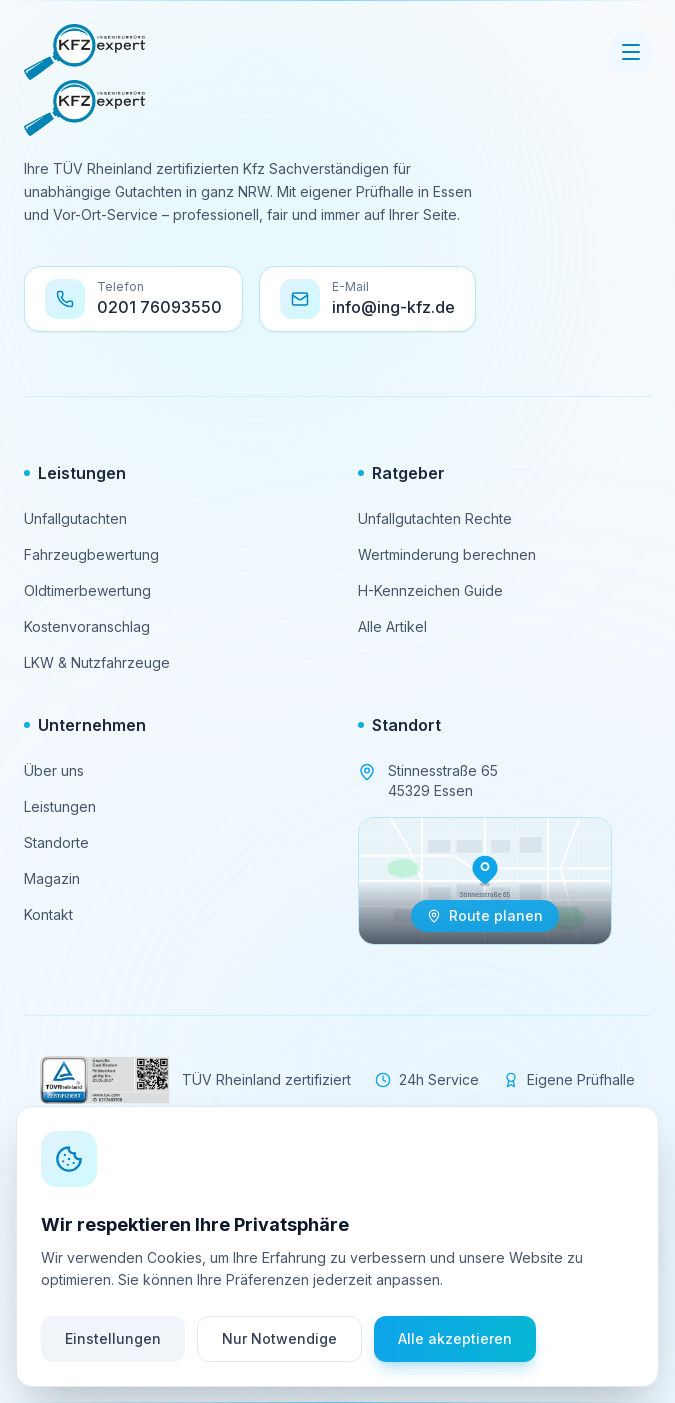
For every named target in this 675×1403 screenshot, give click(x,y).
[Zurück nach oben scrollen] (337, 1336)
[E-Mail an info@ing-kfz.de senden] (367, 299)
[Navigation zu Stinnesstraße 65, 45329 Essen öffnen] (485, 881)
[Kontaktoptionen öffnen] (623, 1231)
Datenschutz (385, 1282)
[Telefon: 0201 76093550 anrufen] (133, 299)
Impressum (285, 1282)
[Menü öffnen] (631, 52)
